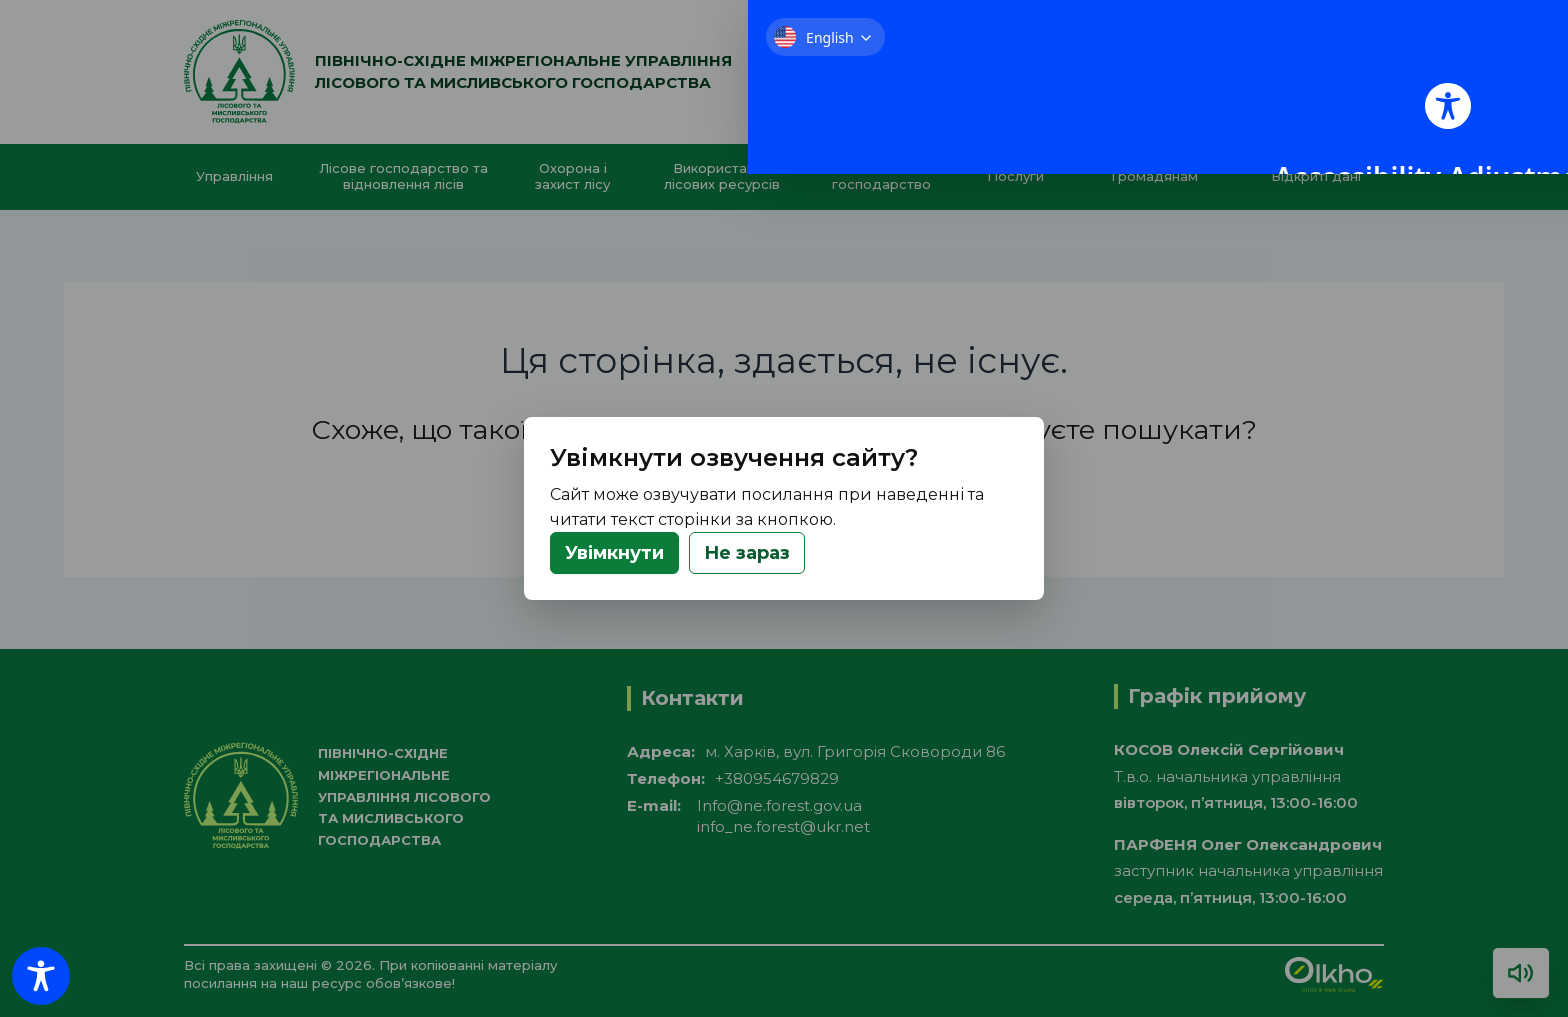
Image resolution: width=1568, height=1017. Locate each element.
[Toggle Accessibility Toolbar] (41, 976)
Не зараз (747, 553)
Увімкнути (614, 553)
